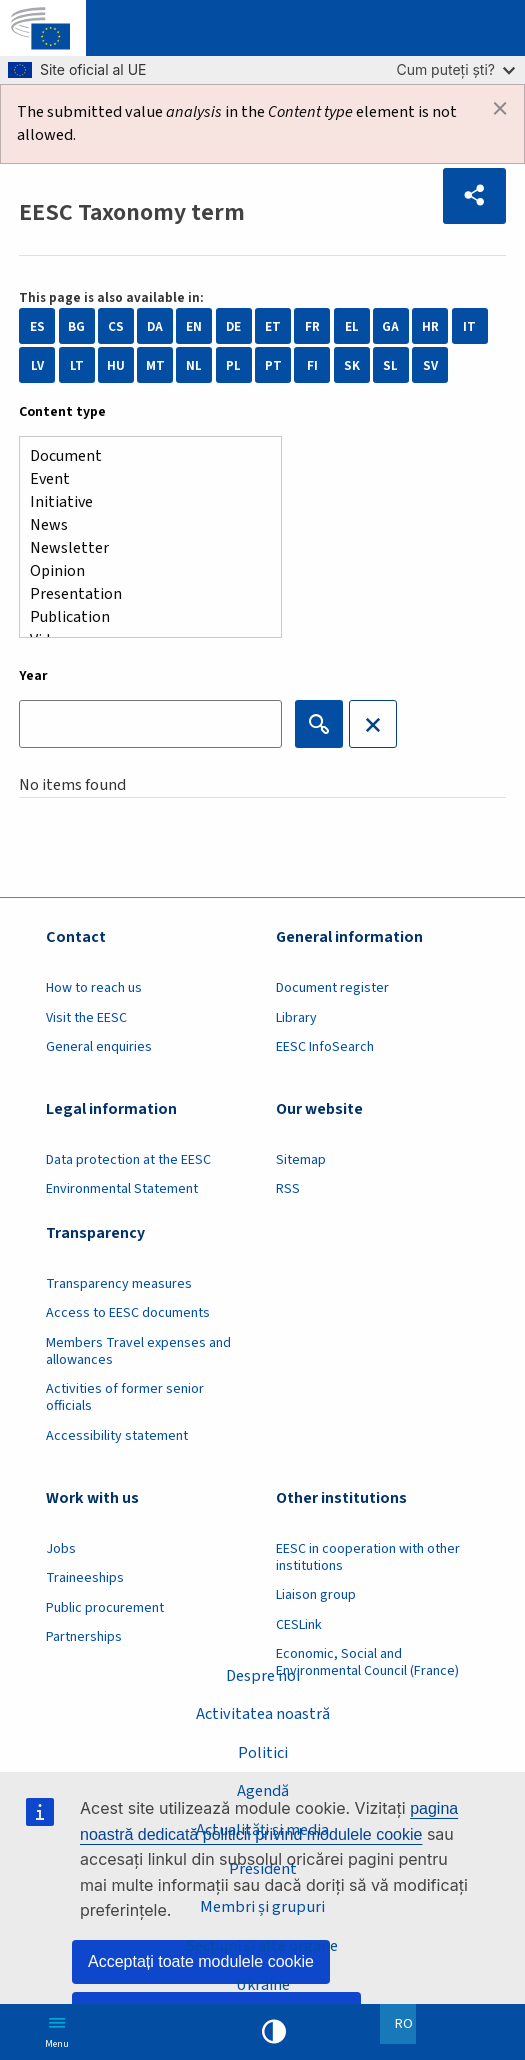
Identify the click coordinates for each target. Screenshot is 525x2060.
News (142, 525)
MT (155, 365)
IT (469, 326)
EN (194, 326)
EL (352, 326)
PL (233, 365)
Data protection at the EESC (128, 1160)
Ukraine (263, 1985)
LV (37, 365)
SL (390, 365)
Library (296, 1018)
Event (142, 479)
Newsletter (142, 548)
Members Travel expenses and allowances (138, 1351)
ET (273, 326)
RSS (288, 1189)
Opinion (142, 571)
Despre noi (263, 1676)
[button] (474, 196)
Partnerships (84, 1637)
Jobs (61, 1549)
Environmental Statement (122, 1189)
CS (116, 326)
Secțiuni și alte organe (263, 1946)
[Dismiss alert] (500, 109)
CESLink (299, 1625)
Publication (142, 617)
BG (76, 326)
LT (77, 365)
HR (430, 326)
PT (273, 365)
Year (33, 676)
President (263, 1869)
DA (155, 326)
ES (37, 326)
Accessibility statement (117, 1436)
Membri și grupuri (262, 1907)
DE (233, 326)
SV (430, 365)
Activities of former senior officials (125, 1397)
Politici (263, 1753)
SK (352, 365)
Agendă (263, 1791)
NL (194, 365)
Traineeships (85, 1578)
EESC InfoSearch (325, 1047)
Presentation (142, 594)
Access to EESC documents (128, 1313)
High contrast (274, 2032)
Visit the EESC (86, 1018)
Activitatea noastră (263, 1714)
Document (142, 456)
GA (390, 326)
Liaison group (316, 1595)
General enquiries (99, 1047)
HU (116, 365)
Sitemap (301, 1160)
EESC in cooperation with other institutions (368, 1557)
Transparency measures (119, 1284)
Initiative (142, 502)
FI (312, 365)
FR (312, 326)
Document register (332, 988)
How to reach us (94, 988)
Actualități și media (263, 1830)
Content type (62, 412)
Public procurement (105, 1608)
